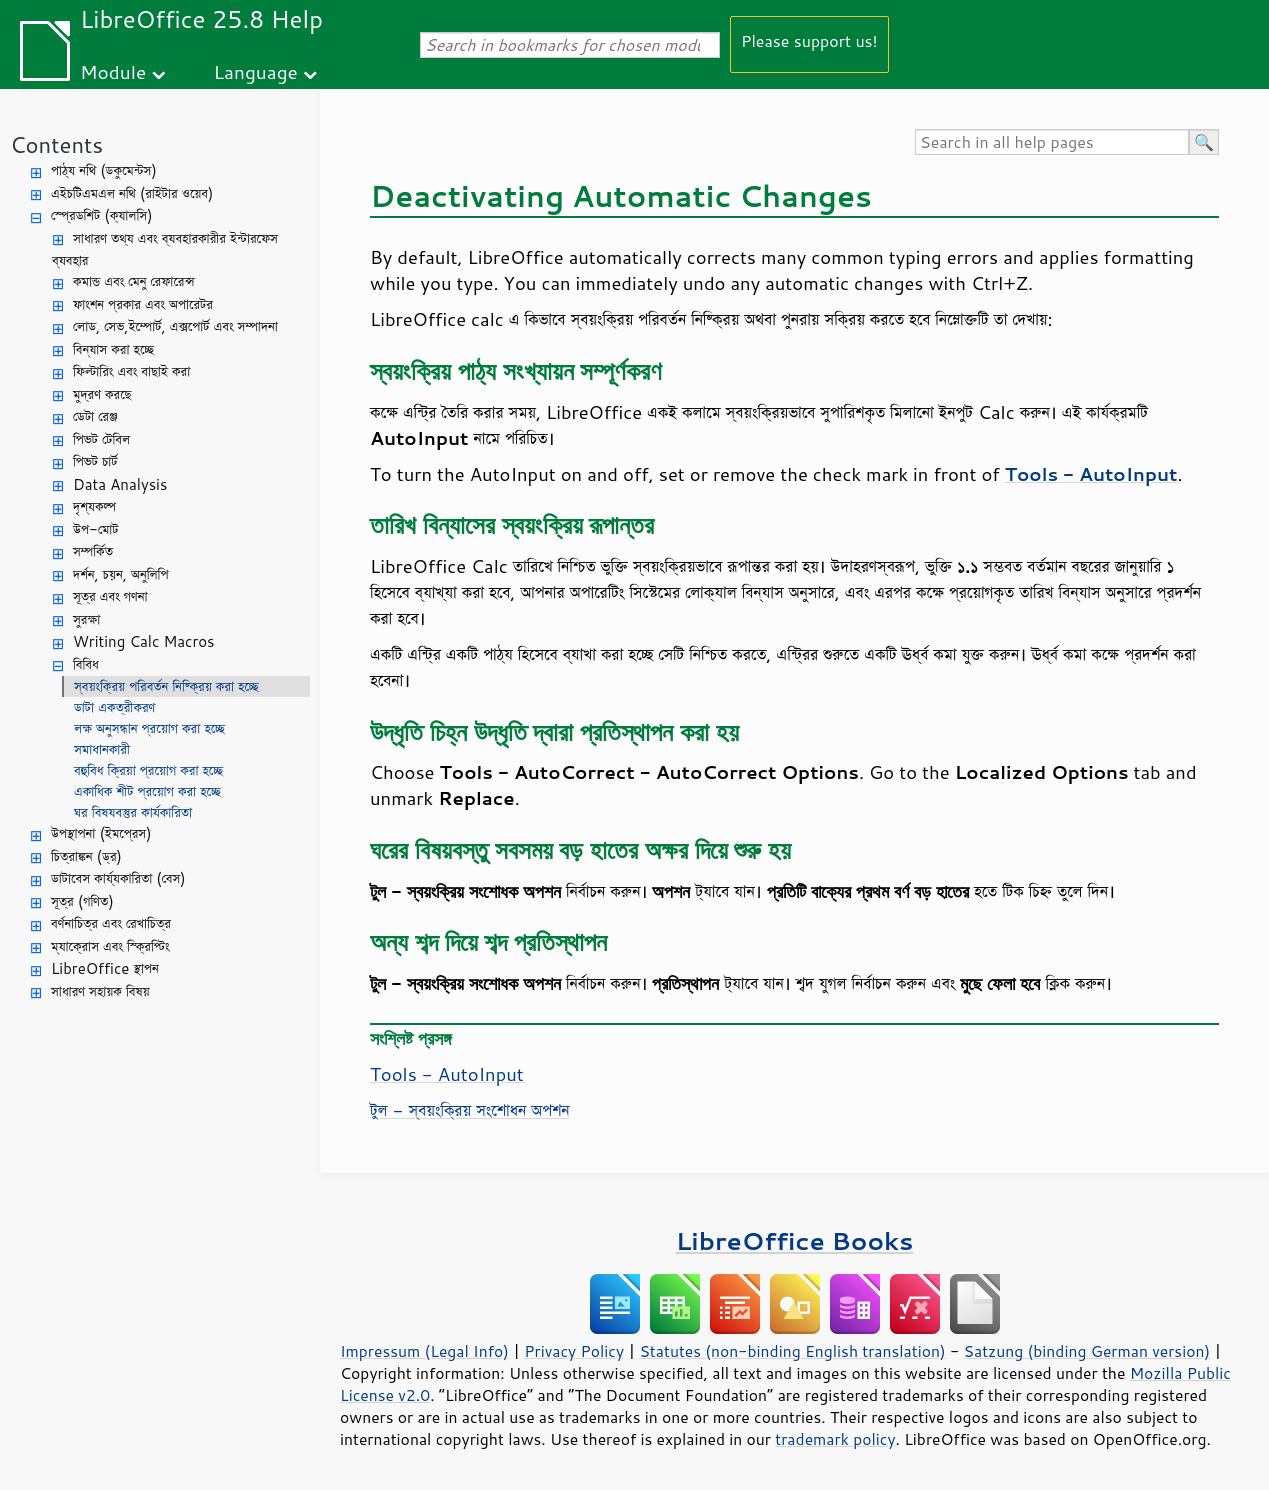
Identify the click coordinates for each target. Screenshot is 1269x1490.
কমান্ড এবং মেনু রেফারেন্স (134, 281)
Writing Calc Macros (144, 641)
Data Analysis (120, 484)
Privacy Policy (574, 1351)
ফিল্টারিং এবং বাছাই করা (131, 371)
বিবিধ (86, 664)
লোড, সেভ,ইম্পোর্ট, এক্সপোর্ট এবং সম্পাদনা (175, 326)
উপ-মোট (96, 529)
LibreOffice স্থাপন (105, 968)
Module (113, 71)
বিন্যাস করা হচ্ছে (113, 349)
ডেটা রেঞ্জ (95, 416)
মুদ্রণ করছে (102, 394)
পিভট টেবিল (101, 439)
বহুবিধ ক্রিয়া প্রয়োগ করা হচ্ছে (148, 770)
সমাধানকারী (102, 749)
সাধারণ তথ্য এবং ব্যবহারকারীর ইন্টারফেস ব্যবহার (165, 250)
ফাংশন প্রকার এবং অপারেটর (143, 304)
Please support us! (809, 40)
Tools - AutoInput (447, 1074)
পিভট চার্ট (95, 461)
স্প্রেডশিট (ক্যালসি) (102, 215)
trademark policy (835, 1439)
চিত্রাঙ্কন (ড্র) (86, 856)
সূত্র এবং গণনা (110, 596)
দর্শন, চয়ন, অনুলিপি (120, 574)
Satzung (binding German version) (1087, 1351)
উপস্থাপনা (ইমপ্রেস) (101, 833)
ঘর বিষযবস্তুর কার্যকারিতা (133, 812)
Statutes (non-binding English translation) (792, 1351)
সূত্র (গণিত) (82, 901)
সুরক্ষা (86, 619)
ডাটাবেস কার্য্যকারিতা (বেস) (118, 878)
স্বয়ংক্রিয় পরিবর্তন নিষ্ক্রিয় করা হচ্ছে (166, 686)
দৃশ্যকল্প (94, 506)
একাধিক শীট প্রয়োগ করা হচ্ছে (147, 791)
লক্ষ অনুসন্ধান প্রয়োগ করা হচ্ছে (149, 728)
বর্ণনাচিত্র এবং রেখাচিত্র (111, 923)
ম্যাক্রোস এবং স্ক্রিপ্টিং (110, 946)
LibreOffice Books (795, 1240)
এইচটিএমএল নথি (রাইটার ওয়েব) (132, 193)
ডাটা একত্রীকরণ (114, 707)
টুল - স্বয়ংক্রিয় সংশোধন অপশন (470, 1110)
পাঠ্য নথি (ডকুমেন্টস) (104, 170)
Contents (56, 144)
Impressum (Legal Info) (424, 1351)
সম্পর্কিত (93, 551)
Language (256, 71)
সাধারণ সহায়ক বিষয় (100, 991)
